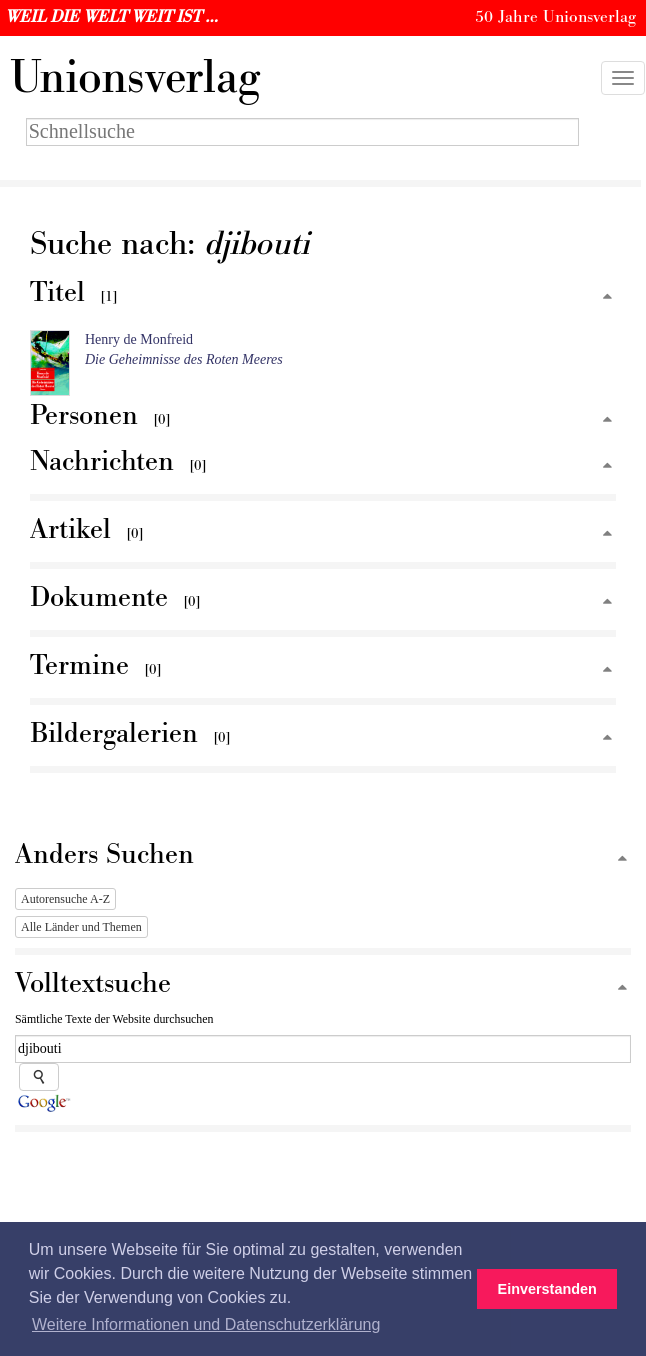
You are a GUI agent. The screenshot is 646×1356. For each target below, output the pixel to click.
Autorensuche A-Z (65, 899)
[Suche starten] (39, 1077)
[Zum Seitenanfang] (607, 297)
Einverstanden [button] (547, 1289)
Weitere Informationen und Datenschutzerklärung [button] (206, 1324)
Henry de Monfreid (139, 339)
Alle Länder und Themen (81, 927)
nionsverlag (135, 78)
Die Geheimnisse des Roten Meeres (184, 359)
